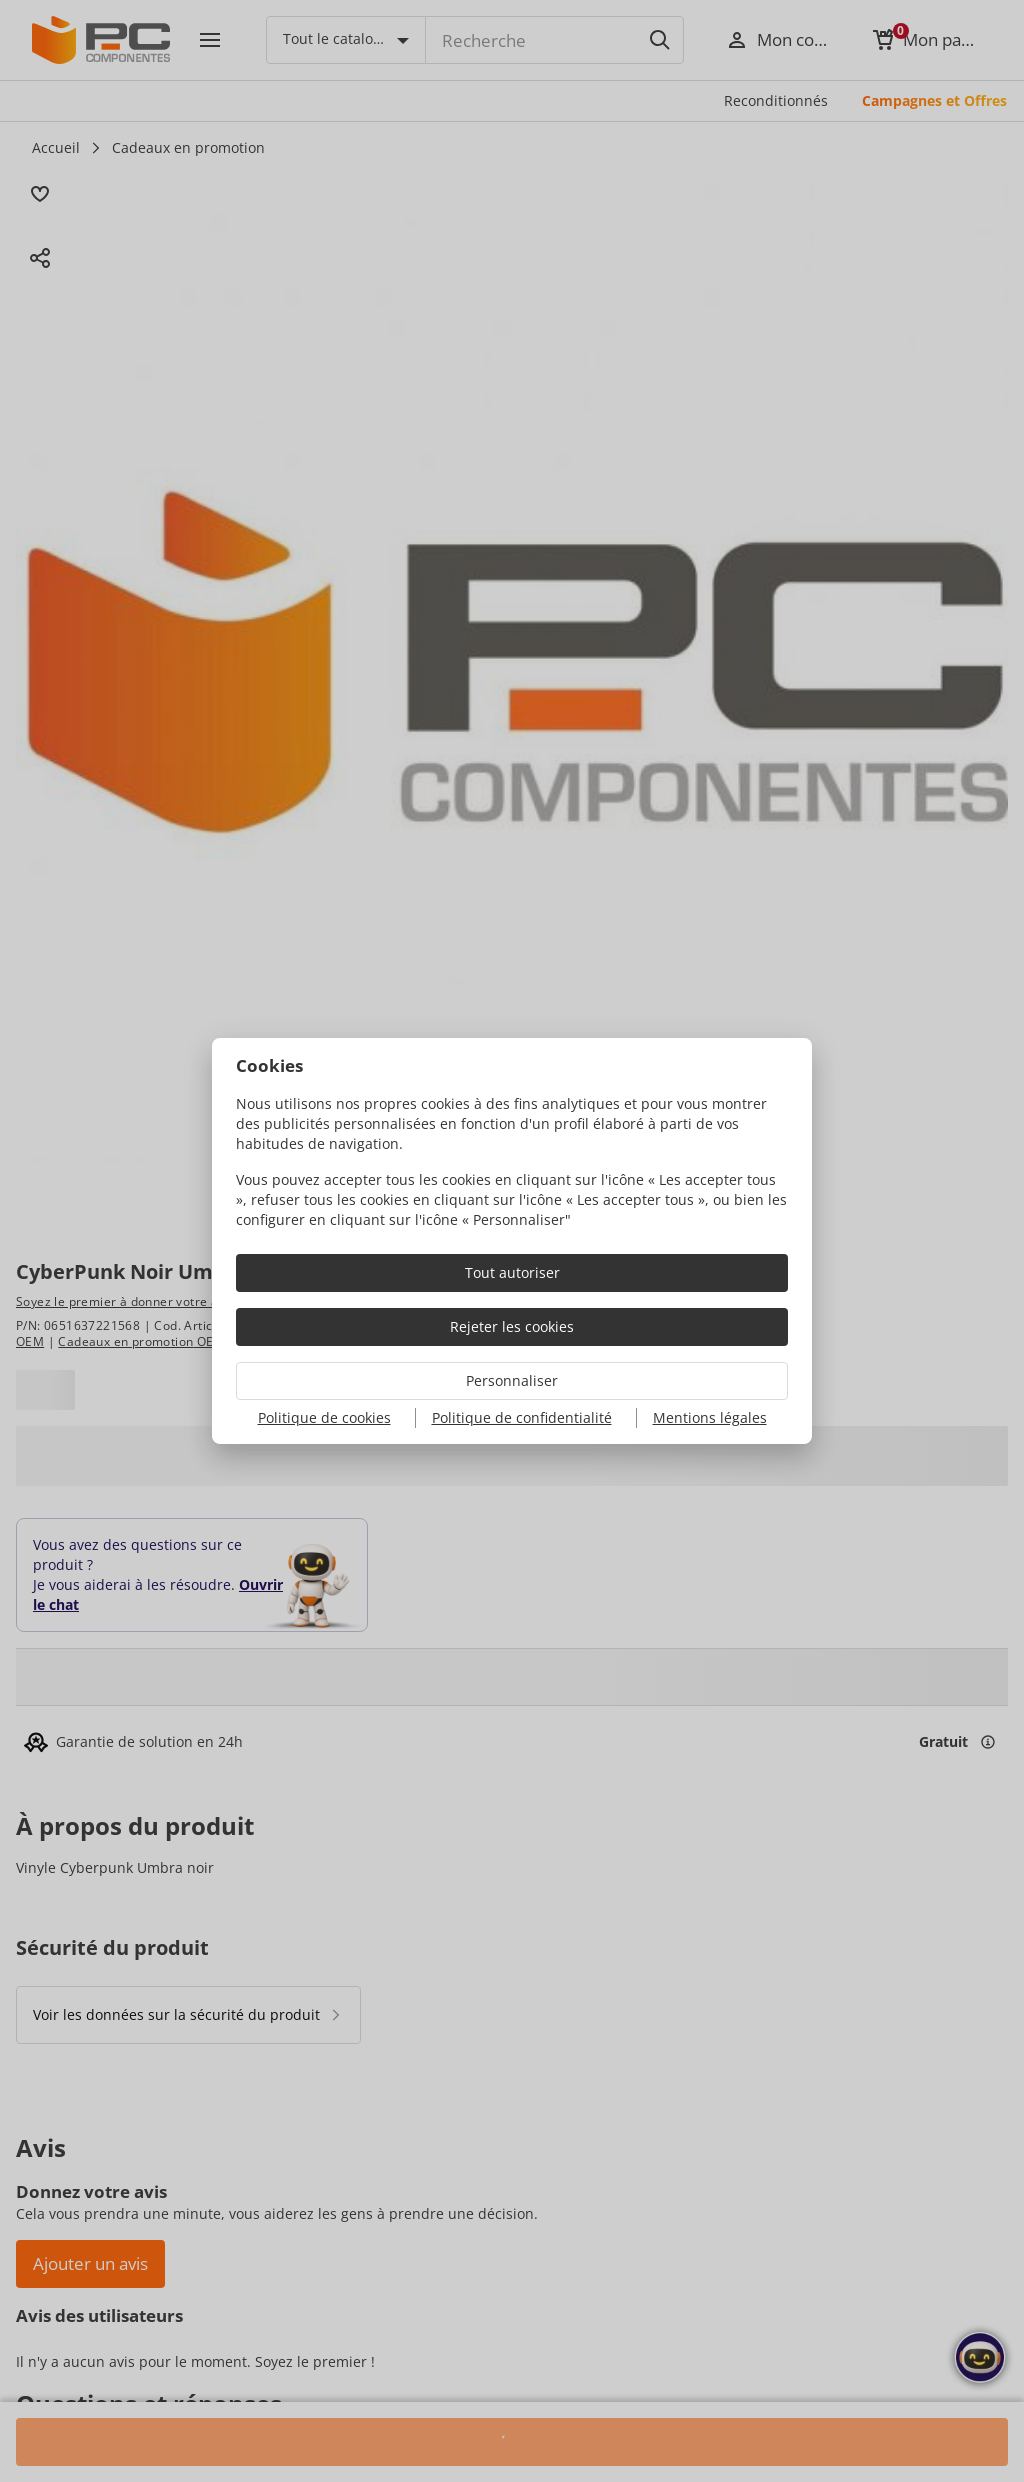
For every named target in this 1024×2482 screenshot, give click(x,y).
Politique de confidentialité (522, 1417)
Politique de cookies (324, 1417)
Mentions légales (710, 1417)
